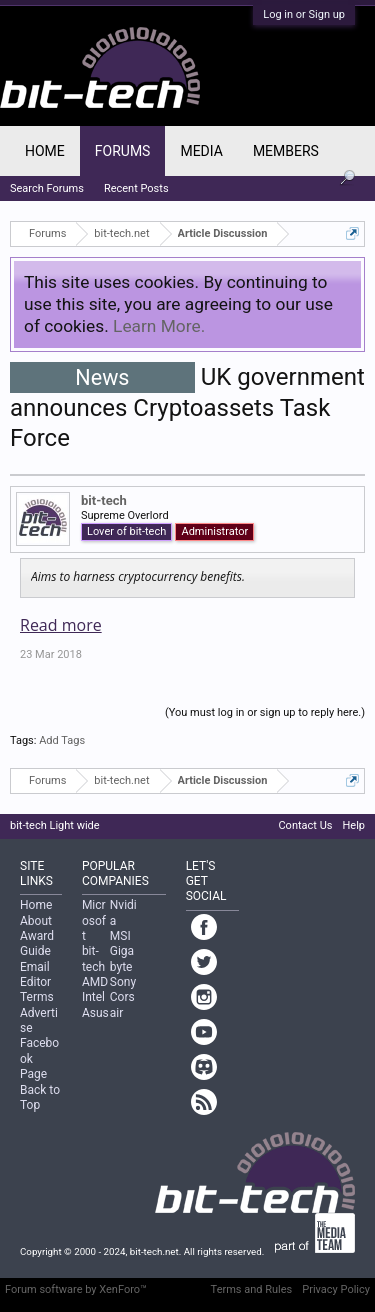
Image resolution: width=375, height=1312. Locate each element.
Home (45, 151)
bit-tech (104, 500)
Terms (37, 997)
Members (286, 151)
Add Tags (62, 740)
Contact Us (305, 825)
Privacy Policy (336, 1289)
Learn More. (159, 326)
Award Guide (37, 943)
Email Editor (35, 974)
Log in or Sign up (304, 14)
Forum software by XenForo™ (76, 1289)
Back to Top (40, 1097)
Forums (123, 151)
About (36, 921)
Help (353, 825)
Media (201, 151)
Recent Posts (136, 188)
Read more (61, 625)
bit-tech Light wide (55, 825)
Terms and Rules (252, 1289)
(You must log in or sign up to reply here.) (265, 712)
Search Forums (47, 188)
